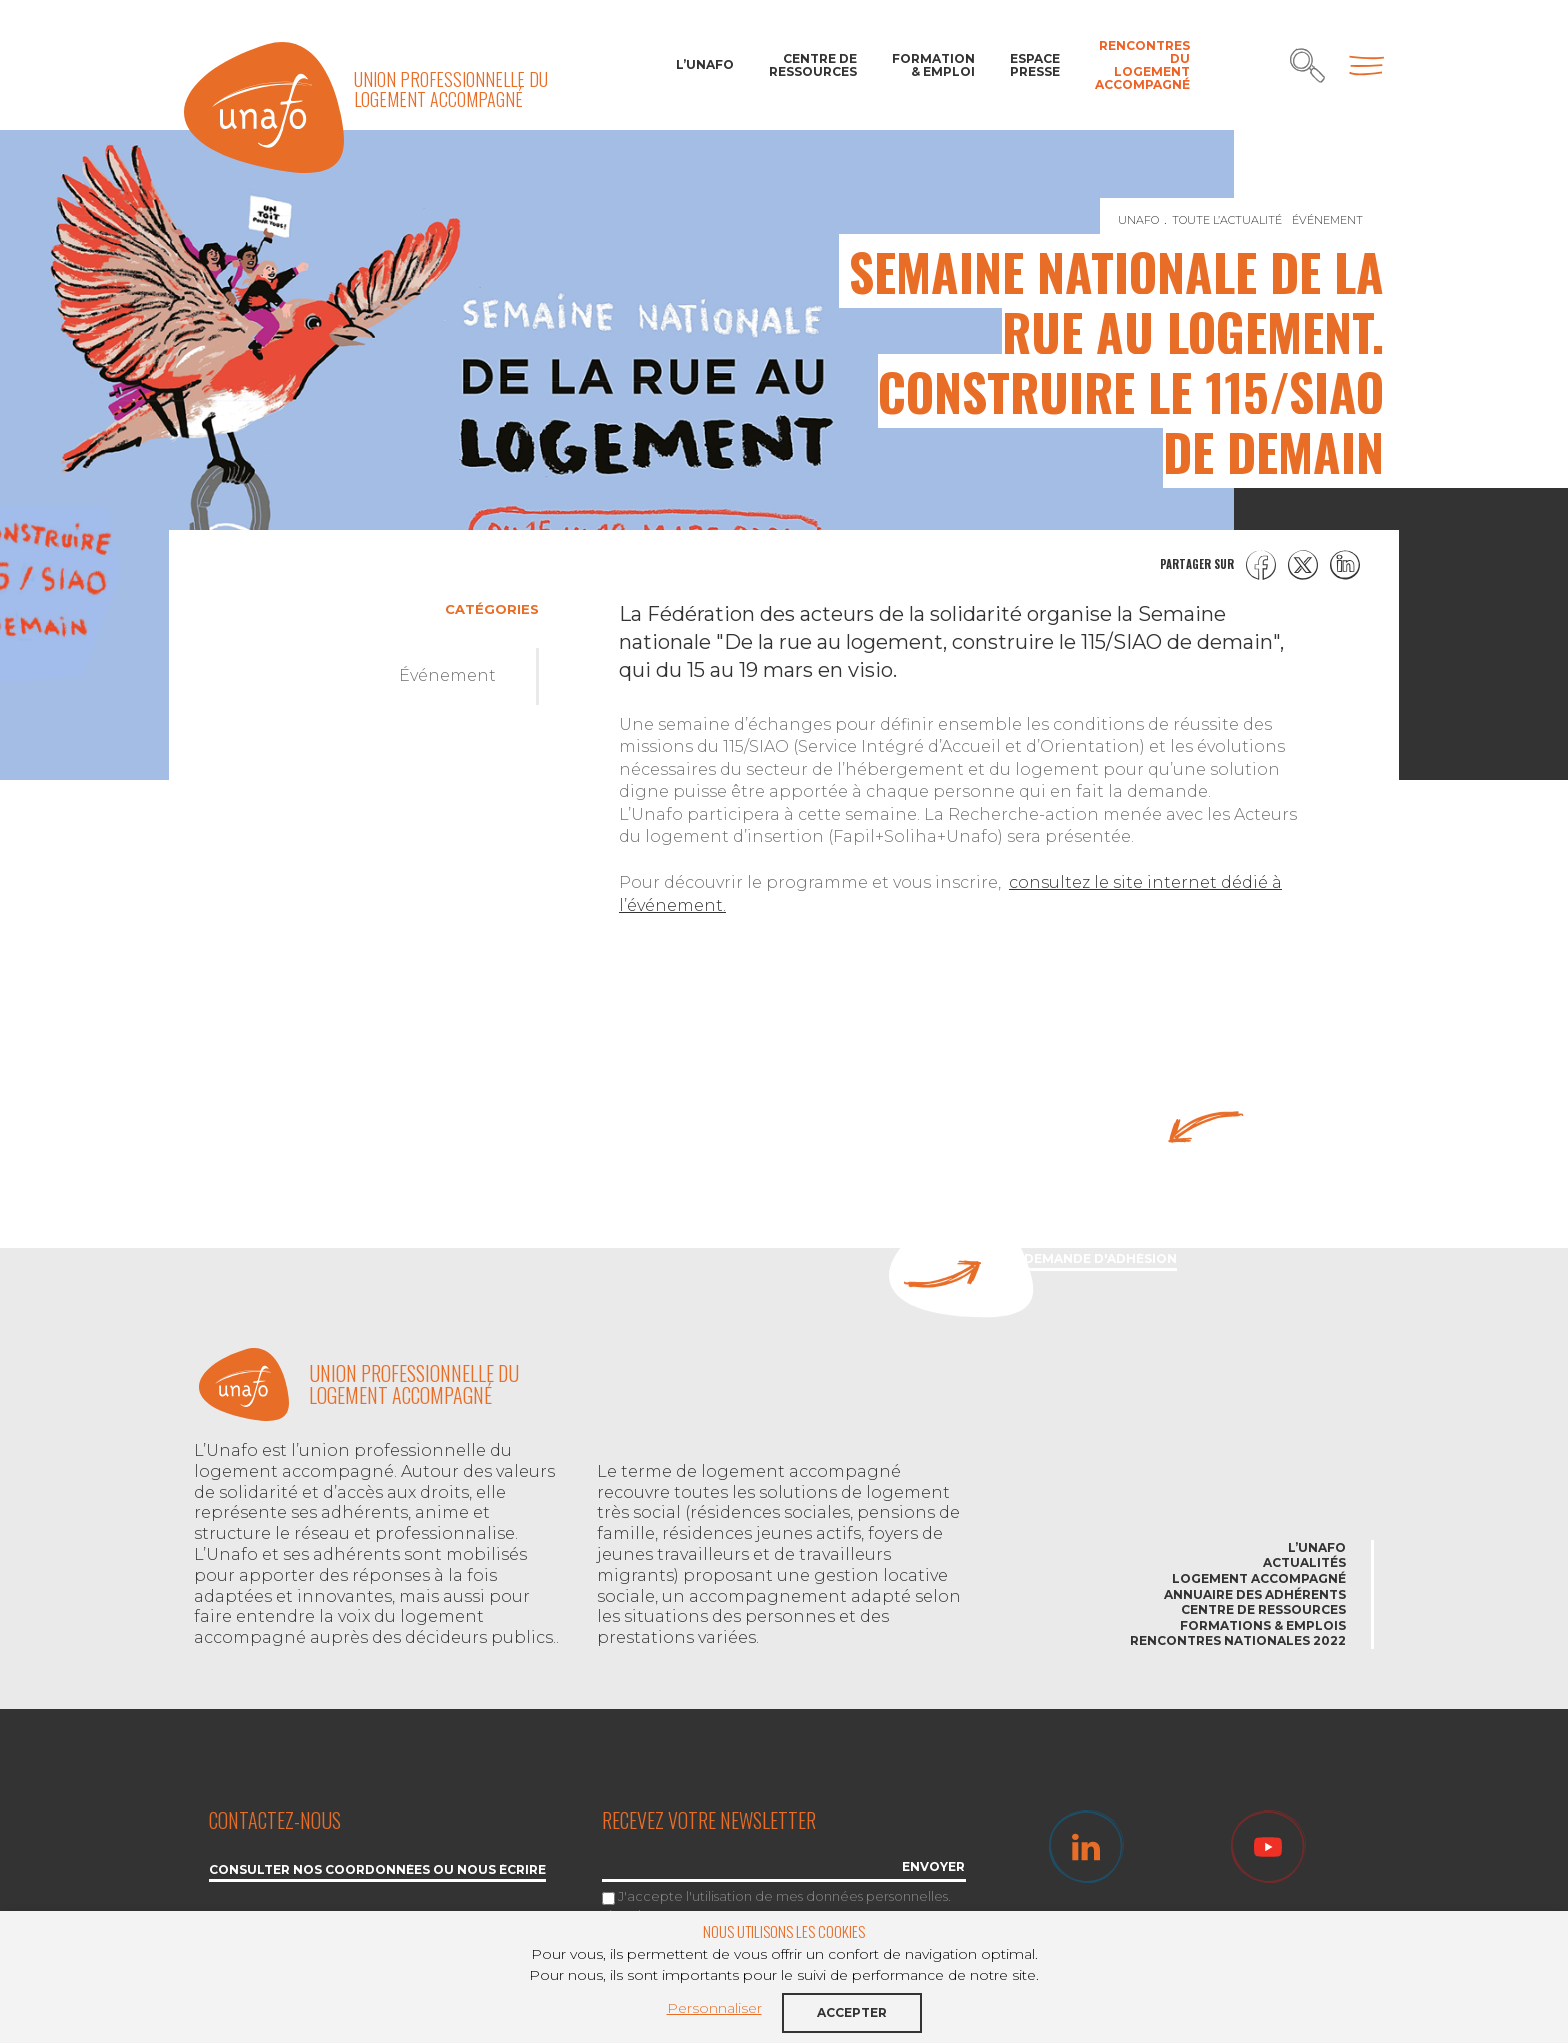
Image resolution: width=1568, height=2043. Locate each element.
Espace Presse (1035, 65)
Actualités (1304, 1562)
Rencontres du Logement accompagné (1142, 65)
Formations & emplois (1263, 1625)
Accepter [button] (852, 2012)
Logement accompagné (1259, 1578)
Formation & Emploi (933, 65)
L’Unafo (705, 64)
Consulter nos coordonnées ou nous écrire (377, 1870)
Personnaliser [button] (714, 2008)
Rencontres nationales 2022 (1238, 1640)
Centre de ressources (813, 65)
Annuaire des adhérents (1255, 1594)
